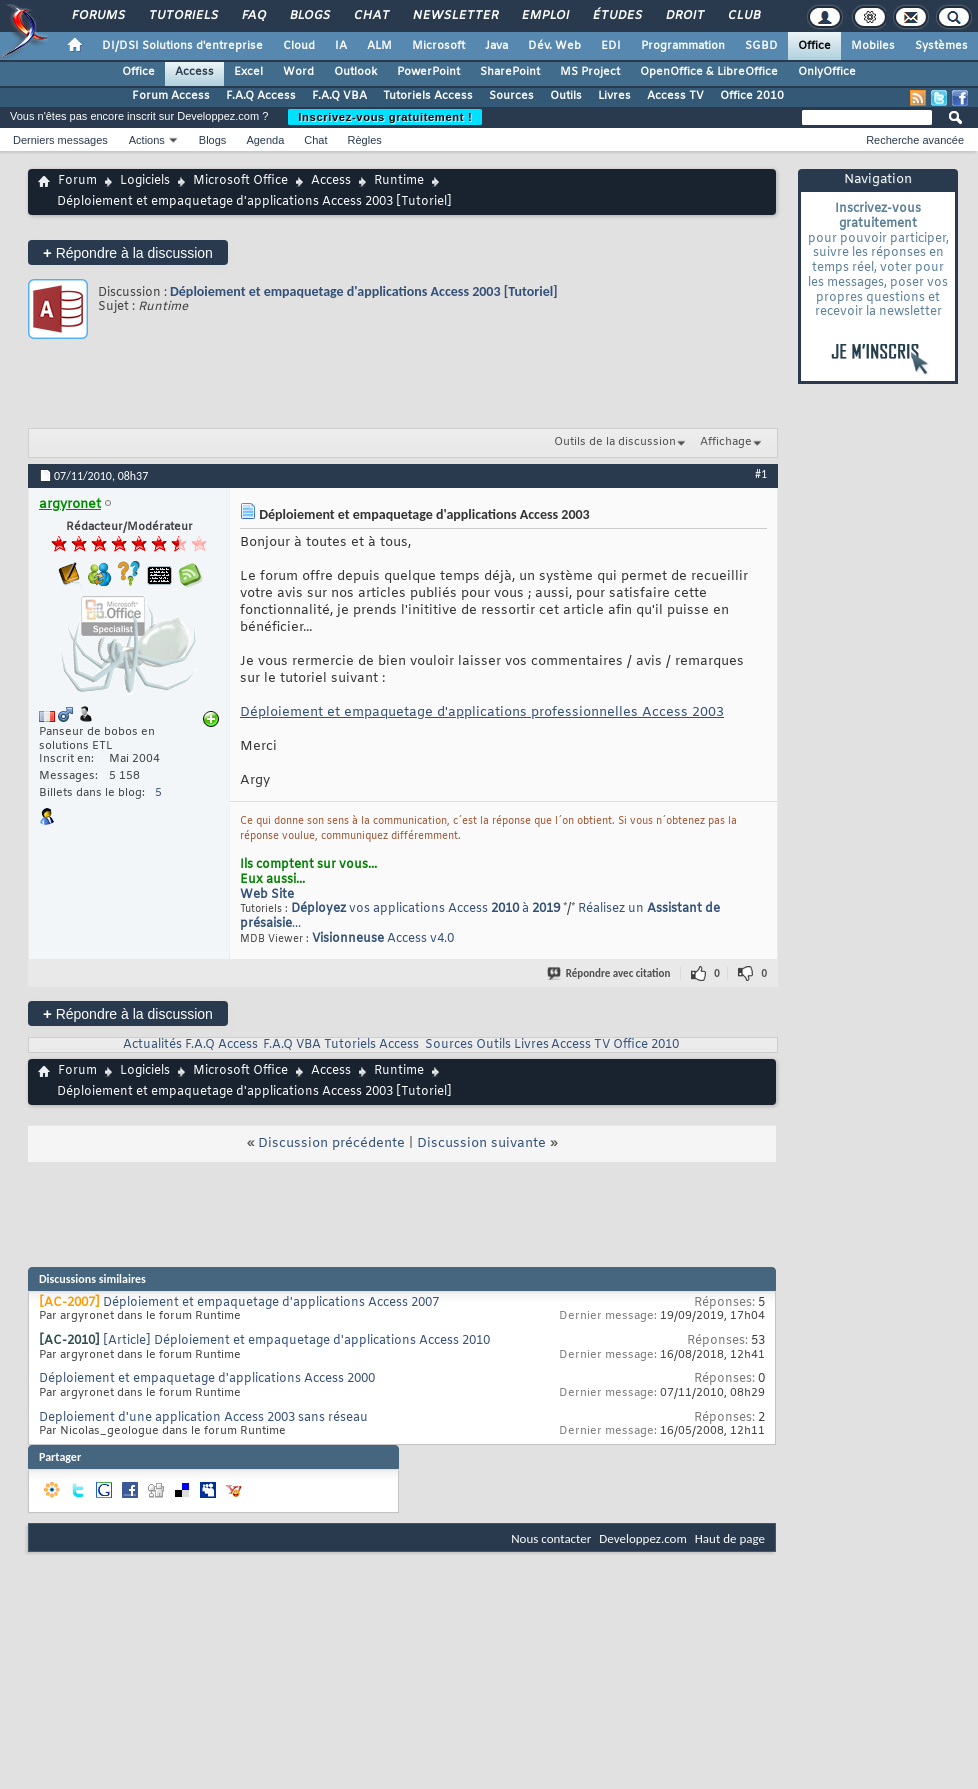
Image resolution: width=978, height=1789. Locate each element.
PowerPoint (428, 72)
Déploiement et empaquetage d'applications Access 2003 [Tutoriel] (364, 291)
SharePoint (510, 72)
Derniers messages (60, 140)
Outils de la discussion (615, 442)
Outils (566, 96)
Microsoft (438, 46)
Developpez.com (643, 1538)
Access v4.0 (383, 939)
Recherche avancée (915, 140)
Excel (248, 72)
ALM (379, 46)
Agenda (265, 140)
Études (616, 16)
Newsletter (454, 16)
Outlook (355, 72)
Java (496, 46)
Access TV (675, 96)
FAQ (253, 16)
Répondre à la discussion (128, 252)
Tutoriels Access (428, 96)
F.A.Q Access (261, 96)
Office (814, 46)
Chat (370, 16)
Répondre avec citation (610, 973)
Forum (77, 181)
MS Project (590, 72)
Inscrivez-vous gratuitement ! (385, 117)
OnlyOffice (827, 72)
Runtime (399, 181)
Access (194, 72)
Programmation (683, 46)
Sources (511, 96)
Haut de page (730, 1538)
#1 (761, 474)
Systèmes (941, 46)
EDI (611, 46)
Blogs (309, 16)
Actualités (152, 1045)
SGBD (761, 46)
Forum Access (171, 96)
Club (743, 16)
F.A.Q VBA (339, 96)
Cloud (299, 46)
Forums (97, 16)
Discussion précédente (331, 1143)
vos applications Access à (425, 909)
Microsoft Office (240, 181)
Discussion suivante (481, 1143)
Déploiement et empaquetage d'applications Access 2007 (271, 1303)
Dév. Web (554, 46)
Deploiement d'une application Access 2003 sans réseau (203, 1418)
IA (341, 46)
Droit (684, 16)
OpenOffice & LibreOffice (709, 72)
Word (298, 72)
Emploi (544, 16)
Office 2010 (752, 96)
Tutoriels (182, 16)
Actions (147, 140)
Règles (365, 140)
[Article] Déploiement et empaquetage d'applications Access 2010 (296, 1341)
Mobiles (873, 46)
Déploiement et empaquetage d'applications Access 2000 (207, 1379)
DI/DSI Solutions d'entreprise (182, 46)
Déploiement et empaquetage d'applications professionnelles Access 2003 (482, 712)
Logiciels (145, 181)
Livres (614, 96)
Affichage (726, 442)
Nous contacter (551, 1538)
